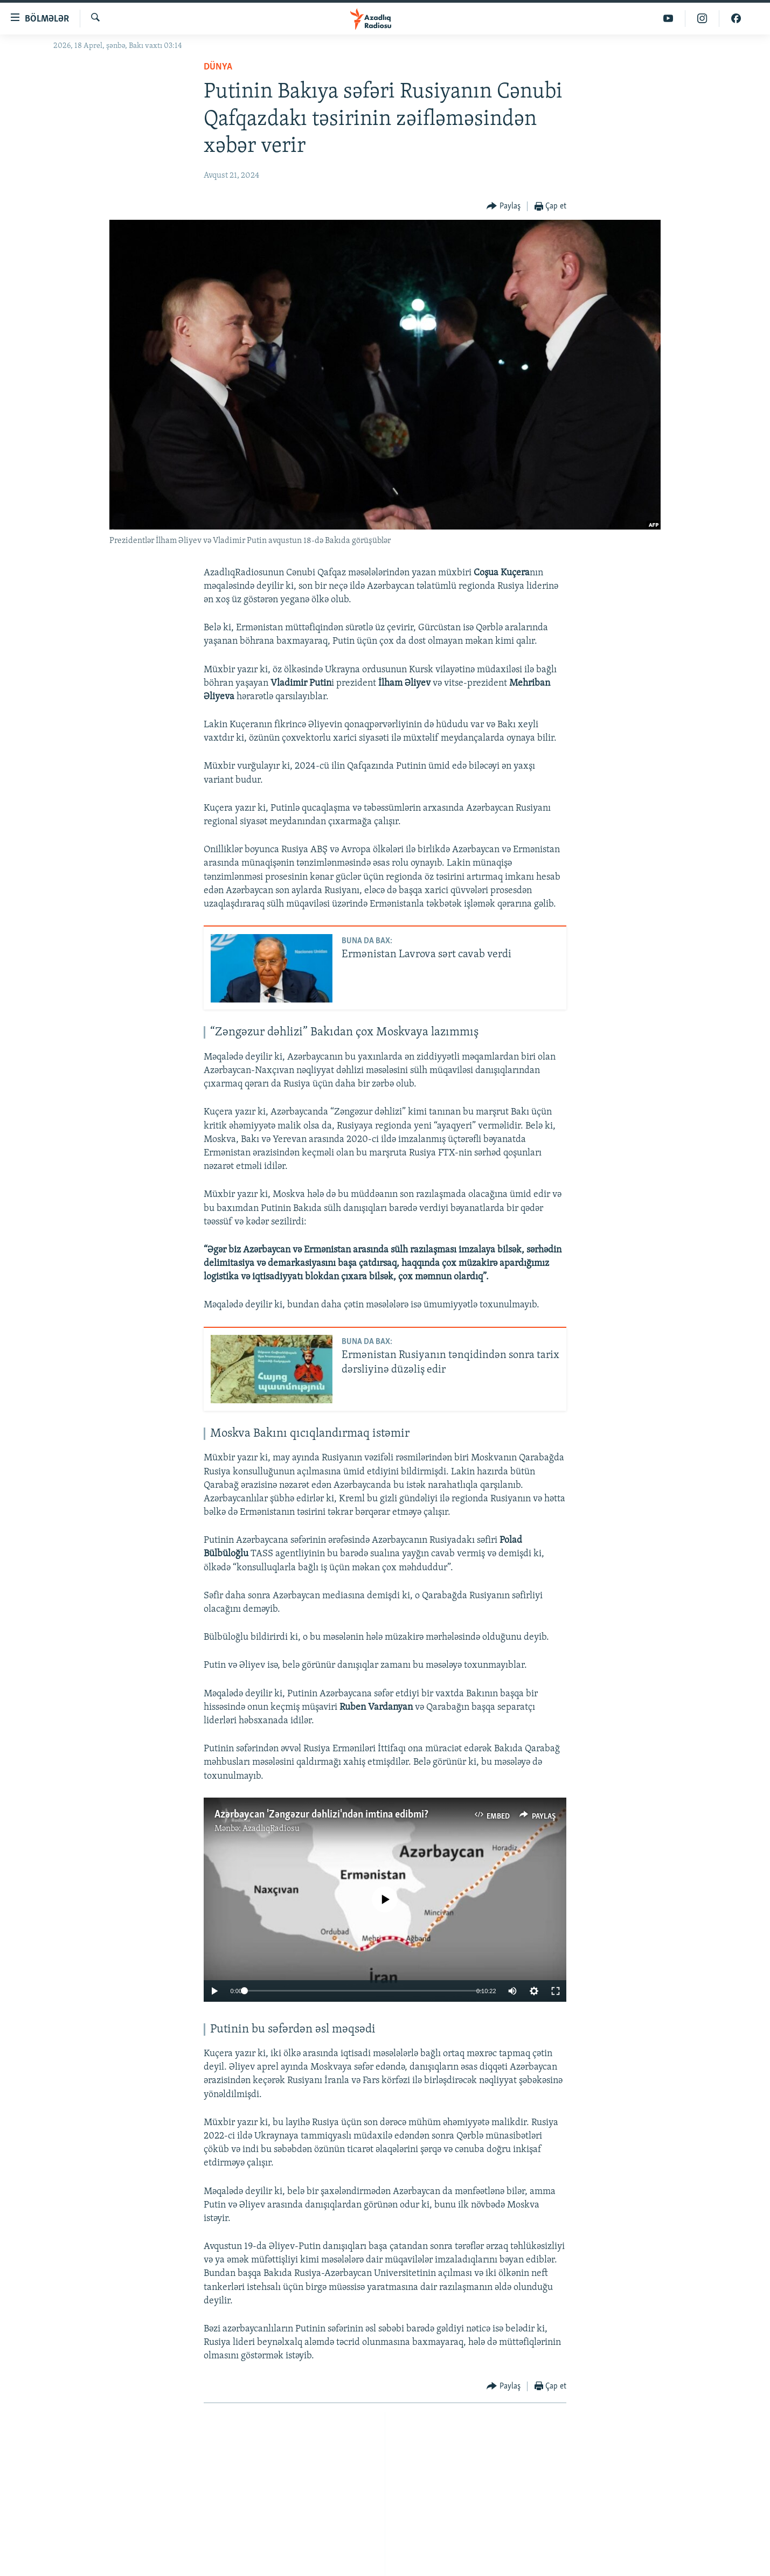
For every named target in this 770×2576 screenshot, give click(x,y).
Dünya (218, 67)
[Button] (504, 206)
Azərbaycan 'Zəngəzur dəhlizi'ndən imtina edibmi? (321, 1814)
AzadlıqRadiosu (271, 1829)
